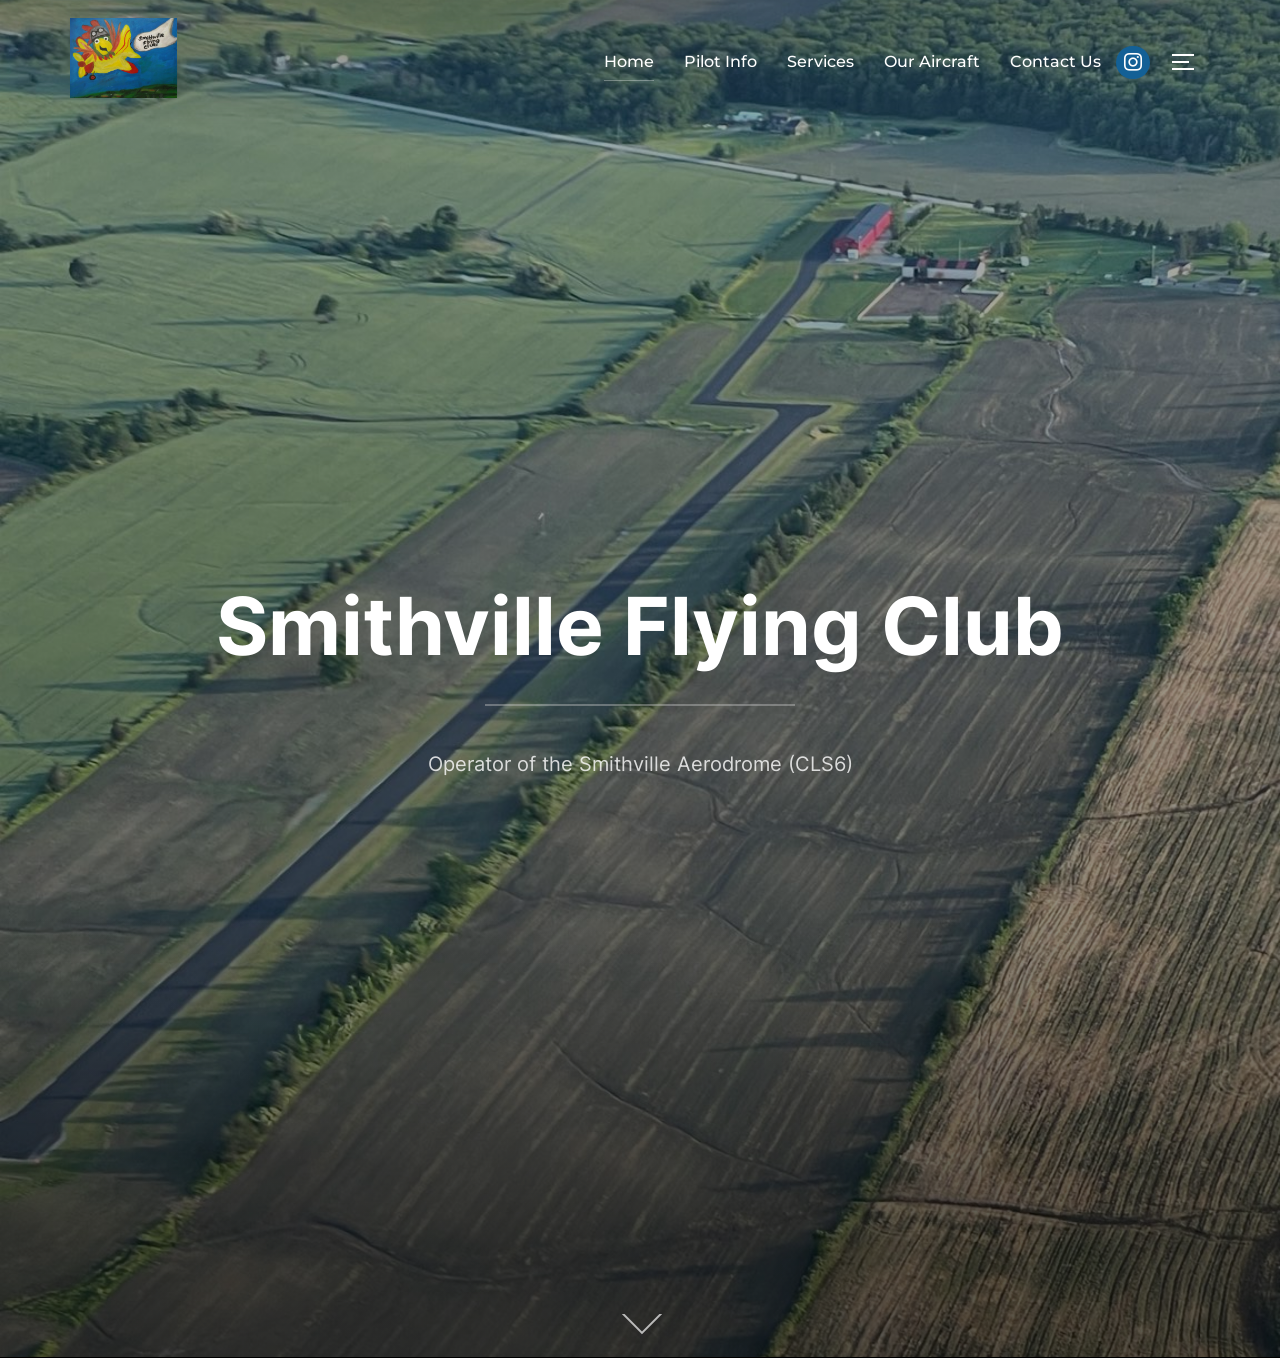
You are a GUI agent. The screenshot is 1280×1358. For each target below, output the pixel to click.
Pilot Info (720, 61)
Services (820, 61)
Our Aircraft (932, 61)
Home (629, 61)
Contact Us (1055, 61)
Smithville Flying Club (640, 625)
